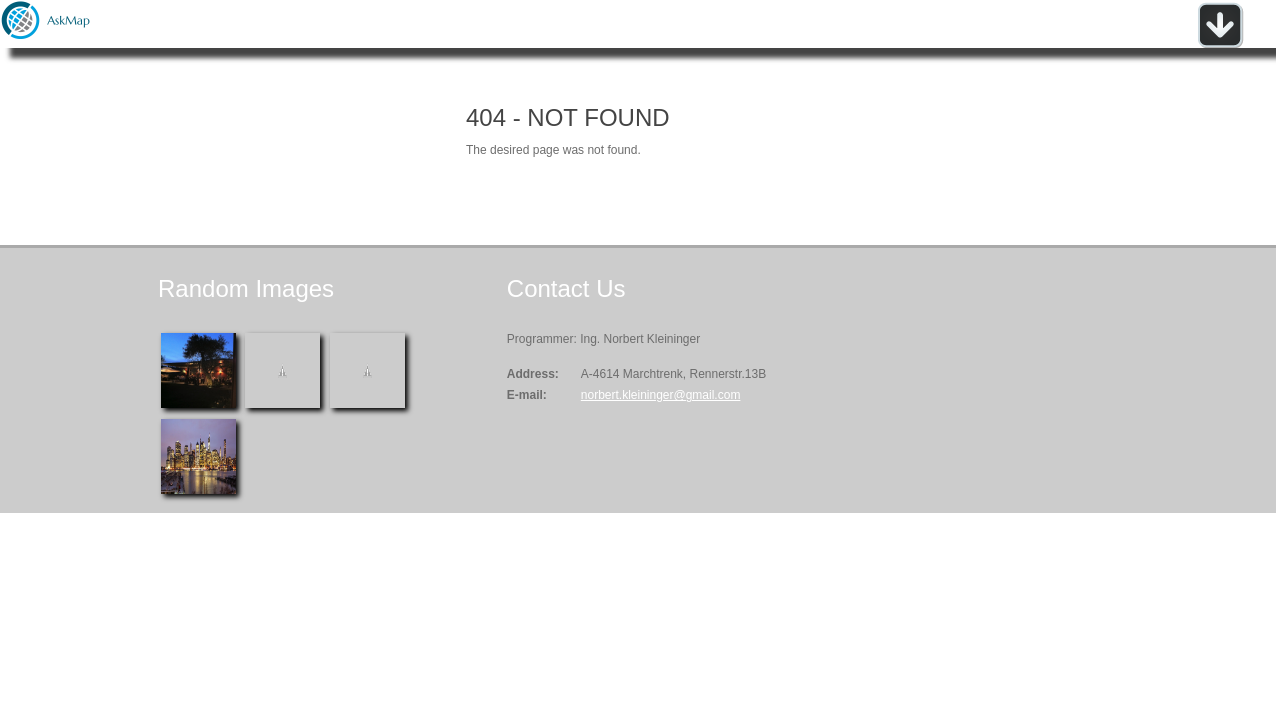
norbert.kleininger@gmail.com (661, 395)
